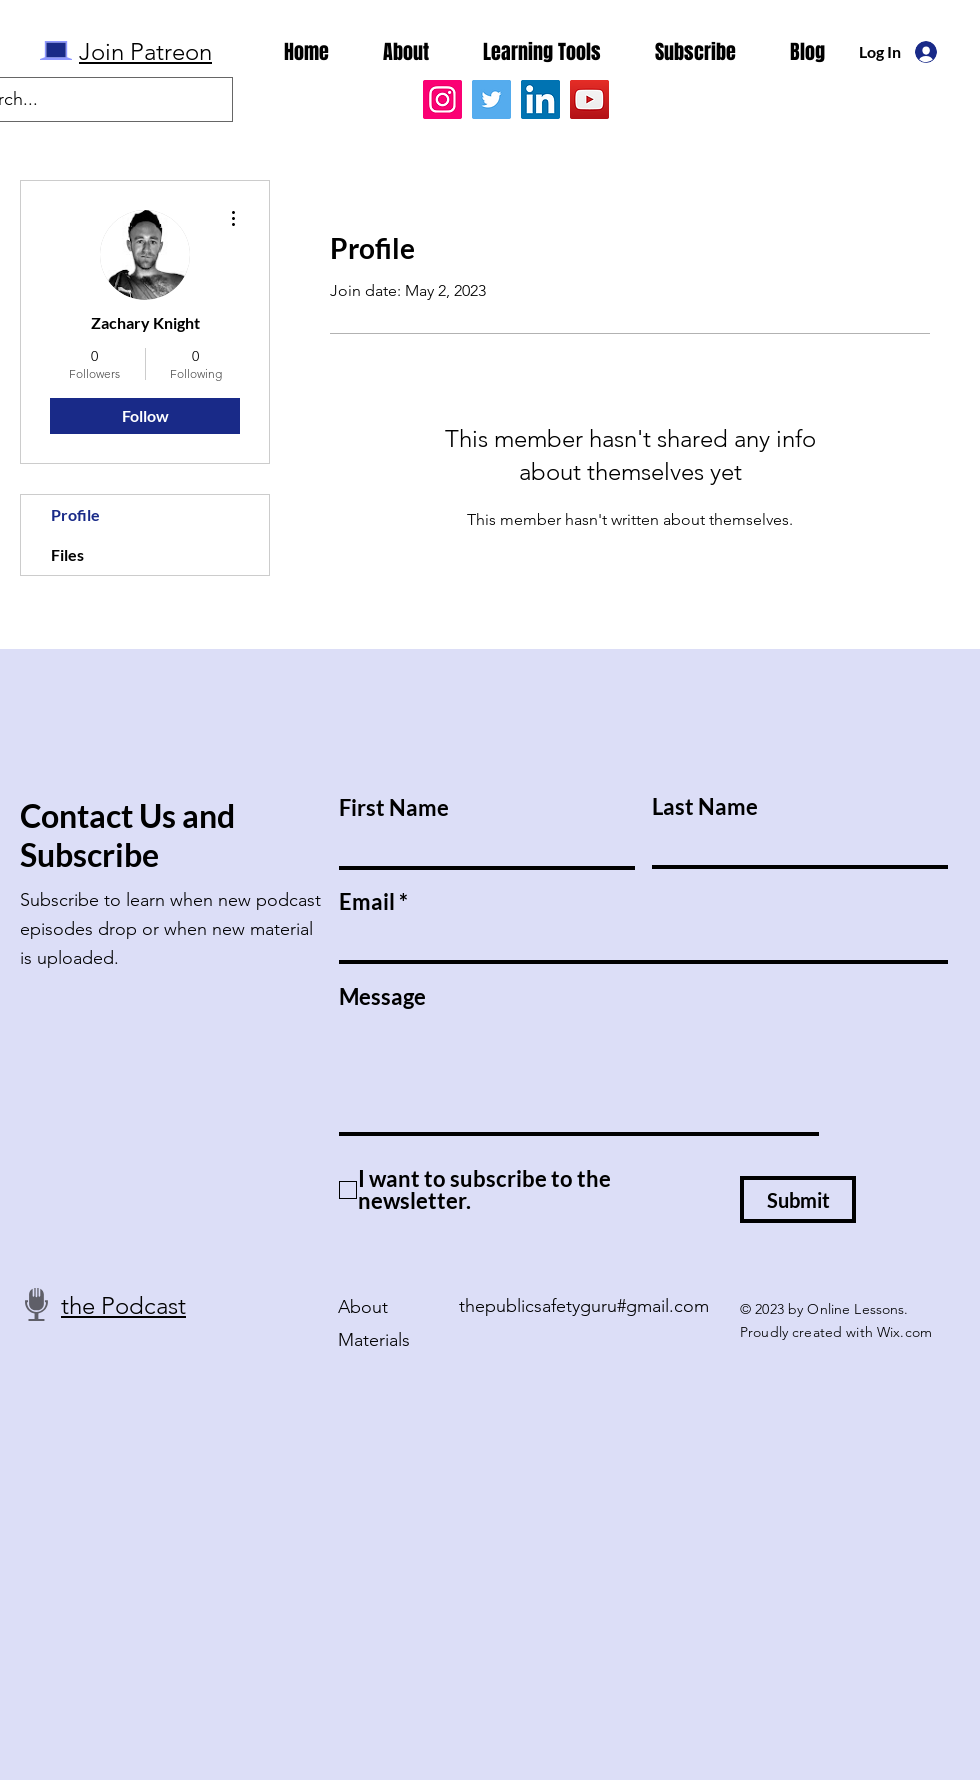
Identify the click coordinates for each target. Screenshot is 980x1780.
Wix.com (904, 1332)
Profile (75, 514)
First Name (394, 808)
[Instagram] (442, 99)
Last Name (705, 807)
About (363, 1307)
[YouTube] (589, 99)
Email (367, 902)
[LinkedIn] (540, 99)
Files (67, 554)
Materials (374, 1340)
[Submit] (798, 1199)
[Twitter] (491, 99)
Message (382, 997)
